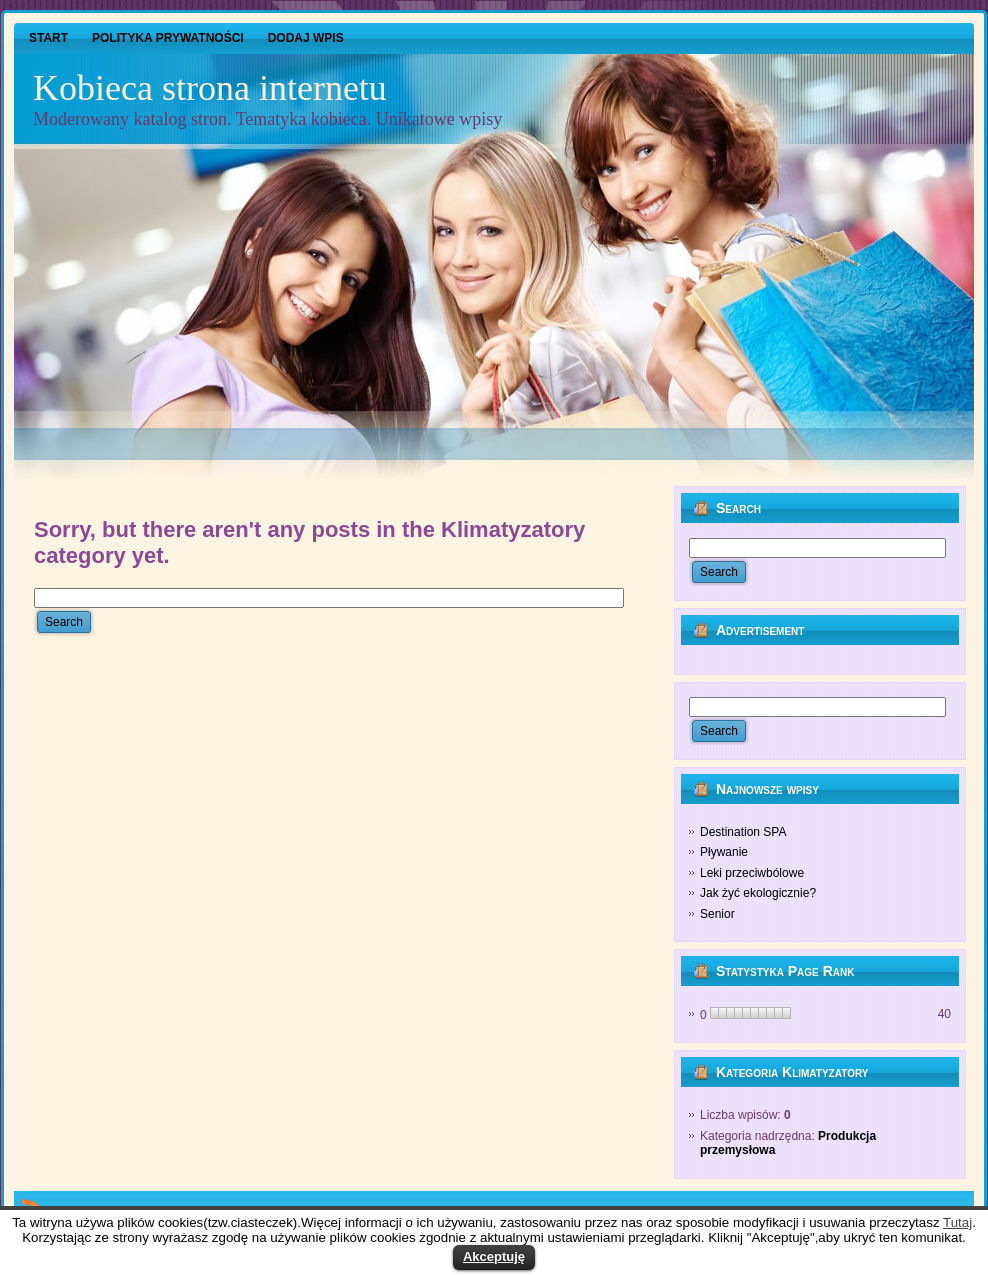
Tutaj (957, 1222)
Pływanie (724, 852)
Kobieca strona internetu (210, 88)
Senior (717, 914)
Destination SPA (743, 832)
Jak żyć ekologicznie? (758, 893)
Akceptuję (494, 1256)
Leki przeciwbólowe (752, 873)
